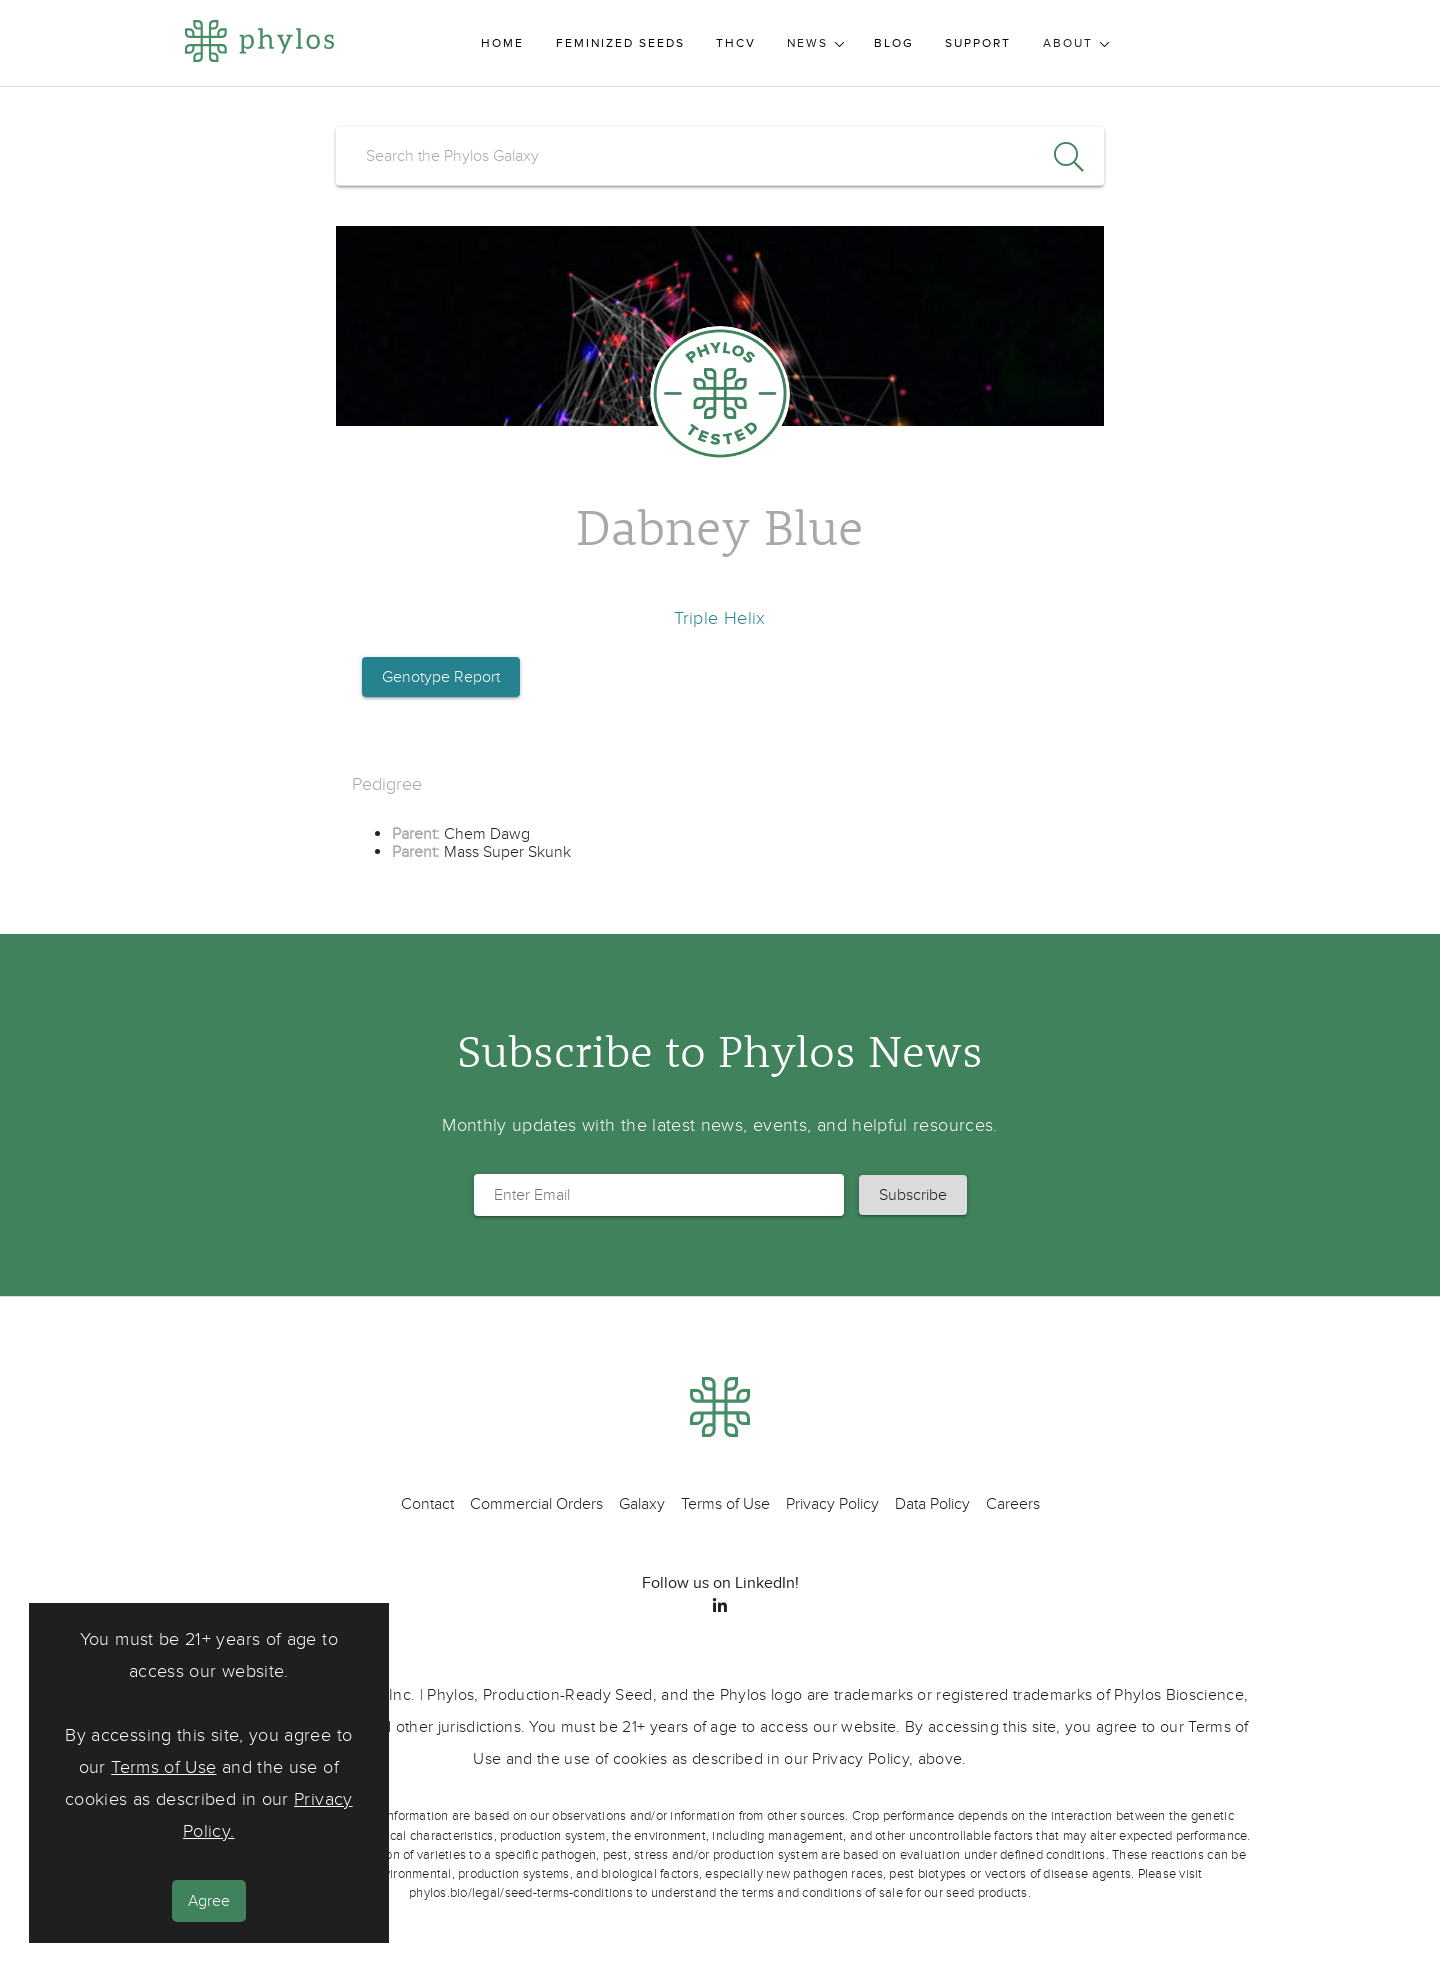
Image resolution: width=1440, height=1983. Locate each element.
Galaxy (642, 1504)
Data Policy (932, 1504)
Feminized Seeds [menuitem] (620, 43)
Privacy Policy (832, 1504)
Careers (1013, 1504)
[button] (913, 1195)
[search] (720, 156)
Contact (427, 1504)
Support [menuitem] (978, 43)
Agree (209, 1901)
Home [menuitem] (502, 43)
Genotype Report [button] (441, 677)
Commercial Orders (536, 1504)
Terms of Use (163, 1767)
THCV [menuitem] (736, 43)
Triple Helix (719, 618)
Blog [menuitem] (894, 43)
